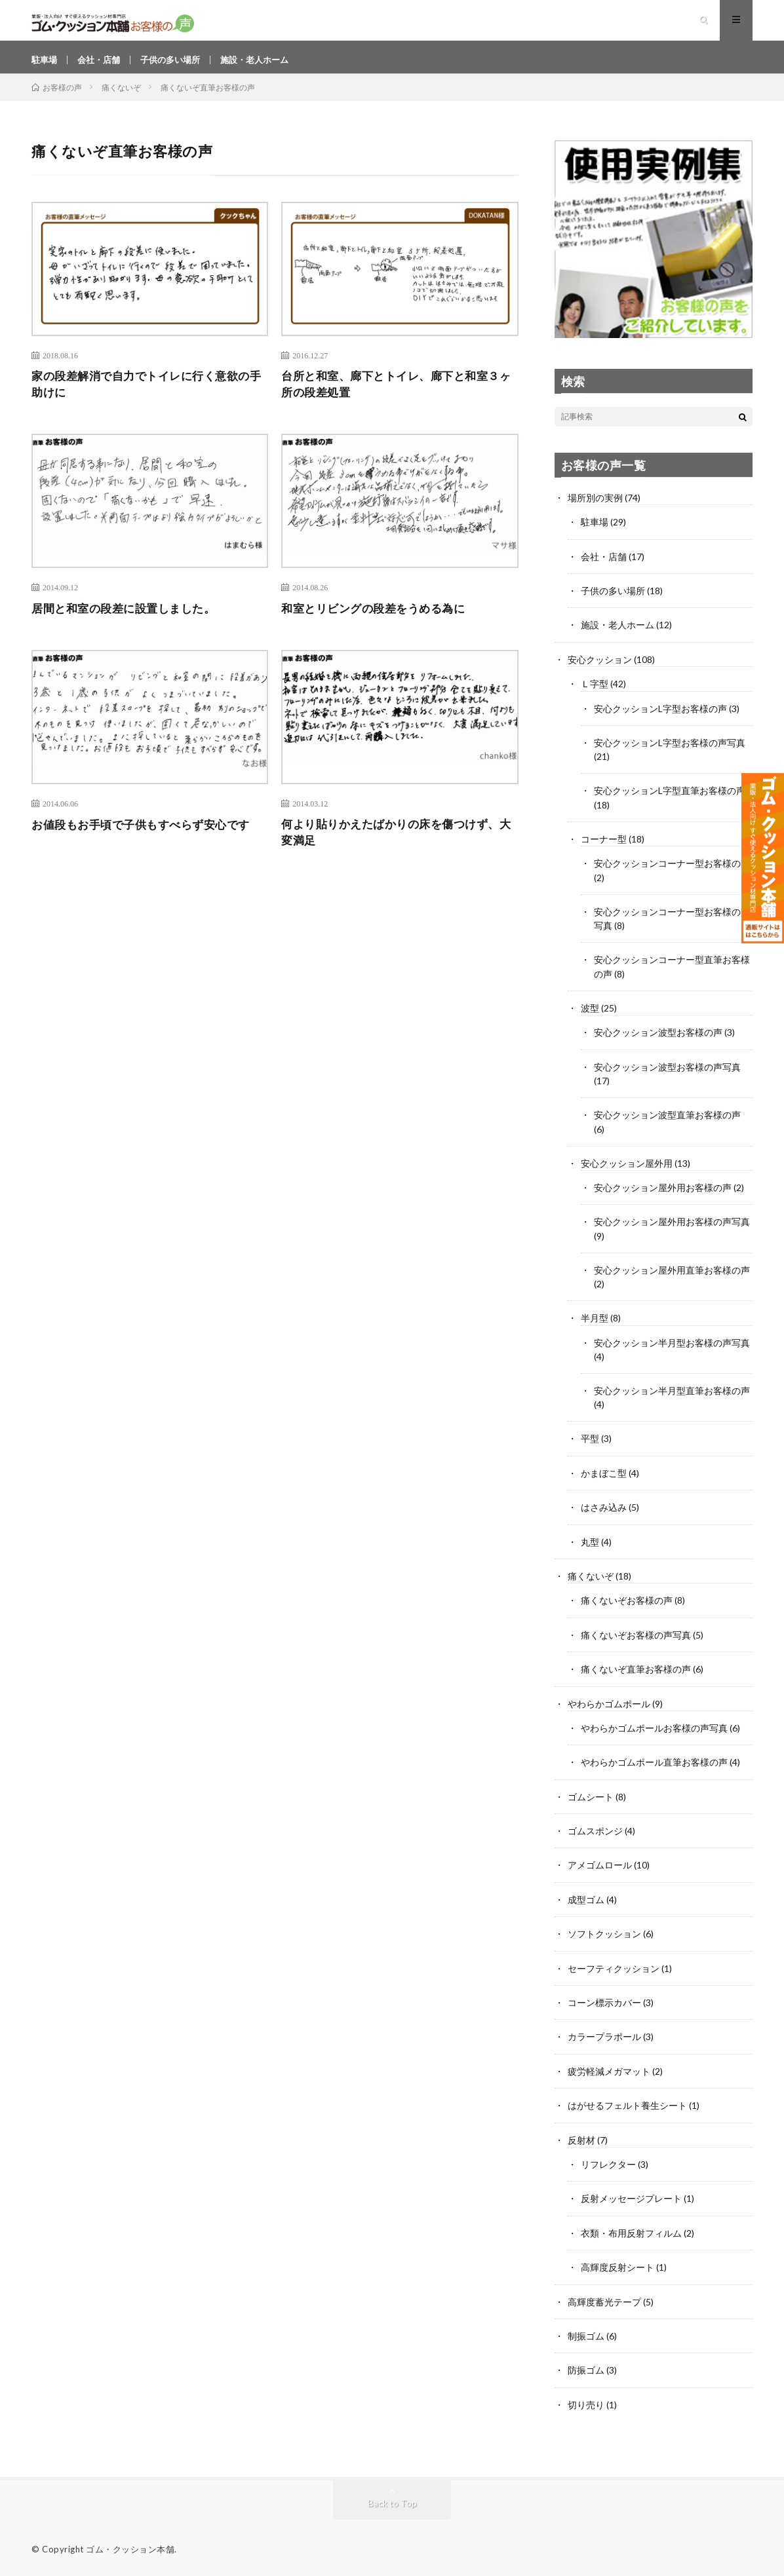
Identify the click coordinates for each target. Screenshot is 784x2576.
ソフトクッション (604, 1935)
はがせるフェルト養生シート (627, 2105)
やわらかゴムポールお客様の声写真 (654, 1730)
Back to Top (392, 2500)
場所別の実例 (595, 509)
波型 (590, 1015)
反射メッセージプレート (631, 2197)
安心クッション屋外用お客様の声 (663, 1194)
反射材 (581, 2139)
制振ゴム (586, 2333)
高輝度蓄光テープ (604, 2299)
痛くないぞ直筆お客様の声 (636, 1672)
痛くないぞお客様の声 (627, 1604)
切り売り (586, 2402)
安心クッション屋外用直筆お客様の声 (672, 1275)
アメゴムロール (600, 1866)
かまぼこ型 (604, 1477)
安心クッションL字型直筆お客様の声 (669, 800)
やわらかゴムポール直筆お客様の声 (654, 1764)
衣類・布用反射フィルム (631, 2231)
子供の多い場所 (178, 65)
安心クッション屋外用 (627, 1169)
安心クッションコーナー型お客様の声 (672, 872)
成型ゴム (586, 1900)
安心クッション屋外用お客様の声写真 (672, 1228)
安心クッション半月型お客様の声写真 (672, 1348)
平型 (590, 1443)
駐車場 (45, 65)
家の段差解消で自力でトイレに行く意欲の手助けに (146, 397)
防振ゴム (586, 2368)
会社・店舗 (102, 65)
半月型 (594, 1323)
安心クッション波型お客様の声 (658, 1040)
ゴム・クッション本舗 (130, 2546)
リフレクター (608, 2163)
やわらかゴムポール (609, 1706)
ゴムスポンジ (595, 1832)
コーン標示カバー (604, 2003)
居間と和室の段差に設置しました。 (128, 622)
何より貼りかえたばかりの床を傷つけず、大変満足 (396, 847)
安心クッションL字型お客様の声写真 (669, 752)
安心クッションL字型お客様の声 (660, 718)
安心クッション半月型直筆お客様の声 (672, 1395)
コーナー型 (604, 848)
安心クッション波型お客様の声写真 (667, 1074)
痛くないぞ (591, 1579)
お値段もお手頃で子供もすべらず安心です (146, 838)
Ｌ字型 (594, 694)
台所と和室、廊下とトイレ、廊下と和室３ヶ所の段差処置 (396, 397)
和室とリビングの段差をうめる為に (378, 622)
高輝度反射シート (617, 2265)
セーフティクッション (613, 1969)
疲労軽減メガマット (609, 2071)
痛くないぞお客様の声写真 (636, 1638)
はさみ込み (604, 1511)
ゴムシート (591, 1798)
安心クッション (600, 669)
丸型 (590, 1545)
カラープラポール (604, 2037)
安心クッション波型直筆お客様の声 (667, 1121)
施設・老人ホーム (267, 65)
